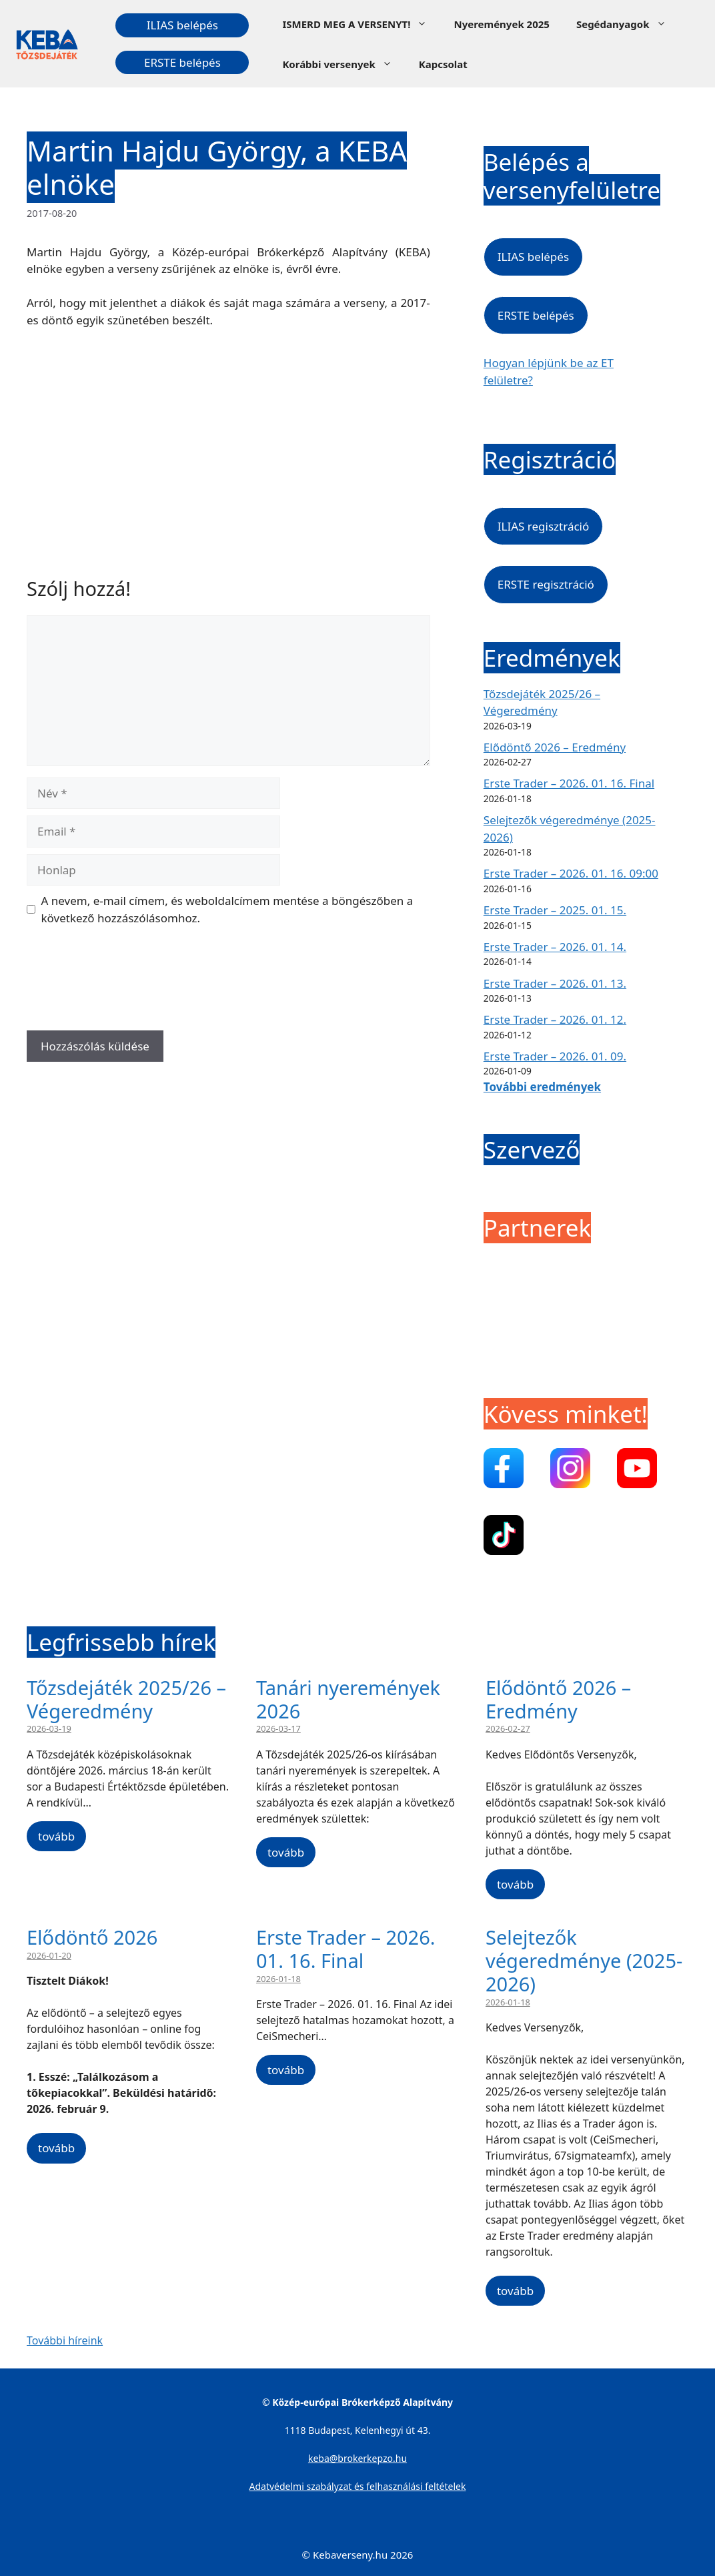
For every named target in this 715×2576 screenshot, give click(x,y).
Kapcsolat (443, 64)
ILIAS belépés (182, 25)
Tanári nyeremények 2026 (348, 1699)
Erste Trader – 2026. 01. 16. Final (569, 783)
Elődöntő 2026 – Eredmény (555, 747)
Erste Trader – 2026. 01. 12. (555, 1019)
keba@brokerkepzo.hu (357, 2458)
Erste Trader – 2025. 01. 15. (555, 910)
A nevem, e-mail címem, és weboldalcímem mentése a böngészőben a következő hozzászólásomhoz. (227, 909)
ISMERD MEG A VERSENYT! (361, 24)
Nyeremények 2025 (501, 24)
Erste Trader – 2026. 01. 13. (555, 983)
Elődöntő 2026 (92, 1937)
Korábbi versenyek (343, 64)
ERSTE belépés (182, 62)
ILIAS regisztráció (543, 526)
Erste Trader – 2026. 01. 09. (555, 1056)
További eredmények (542, 1086)
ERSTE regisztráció (546, 584)
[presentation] (128, 983)
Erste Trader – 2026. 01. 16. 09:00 (571, 873)
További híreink (65, 2340)
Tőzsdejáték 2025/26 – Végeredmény (126, 1699)
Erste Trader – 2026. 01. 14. (555, 946)
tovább (56, 1836)
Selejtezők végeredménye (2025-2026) (584, 1960)
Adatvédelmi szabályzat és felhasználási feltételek (357, 2486)
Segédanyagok (628, 24)
